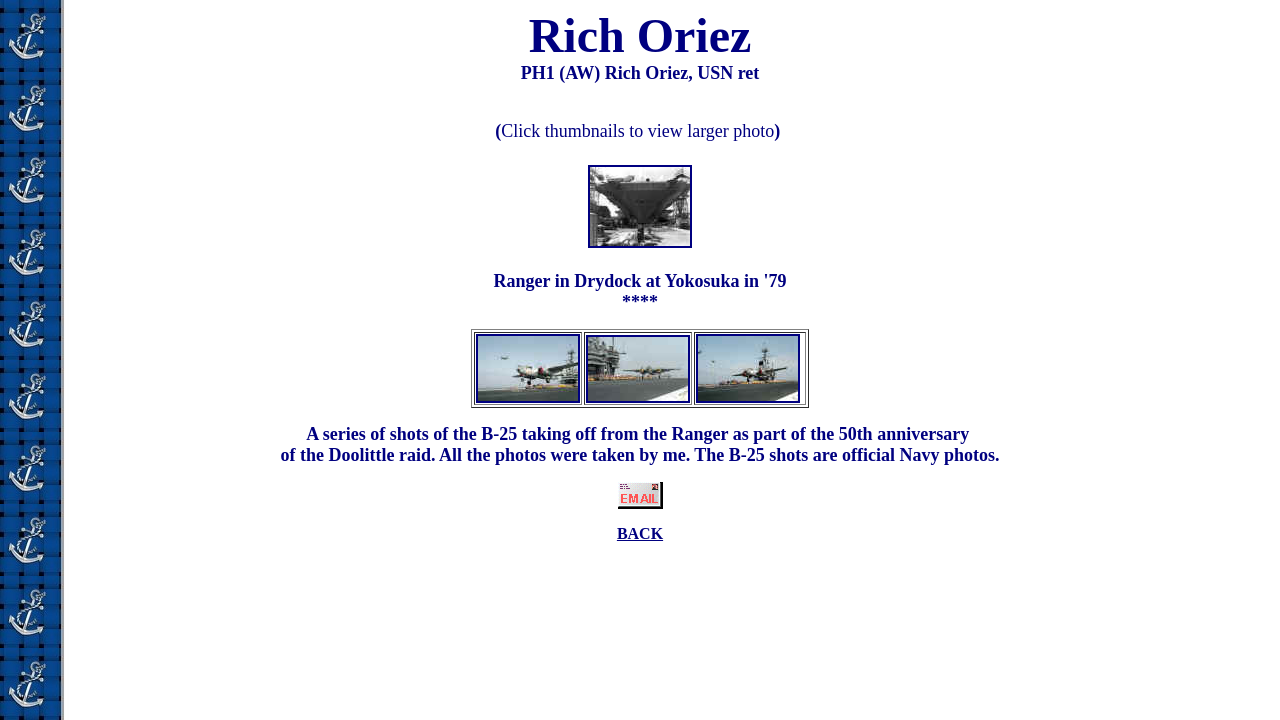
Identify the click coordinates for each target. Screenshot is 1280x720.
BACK (640, 533)
